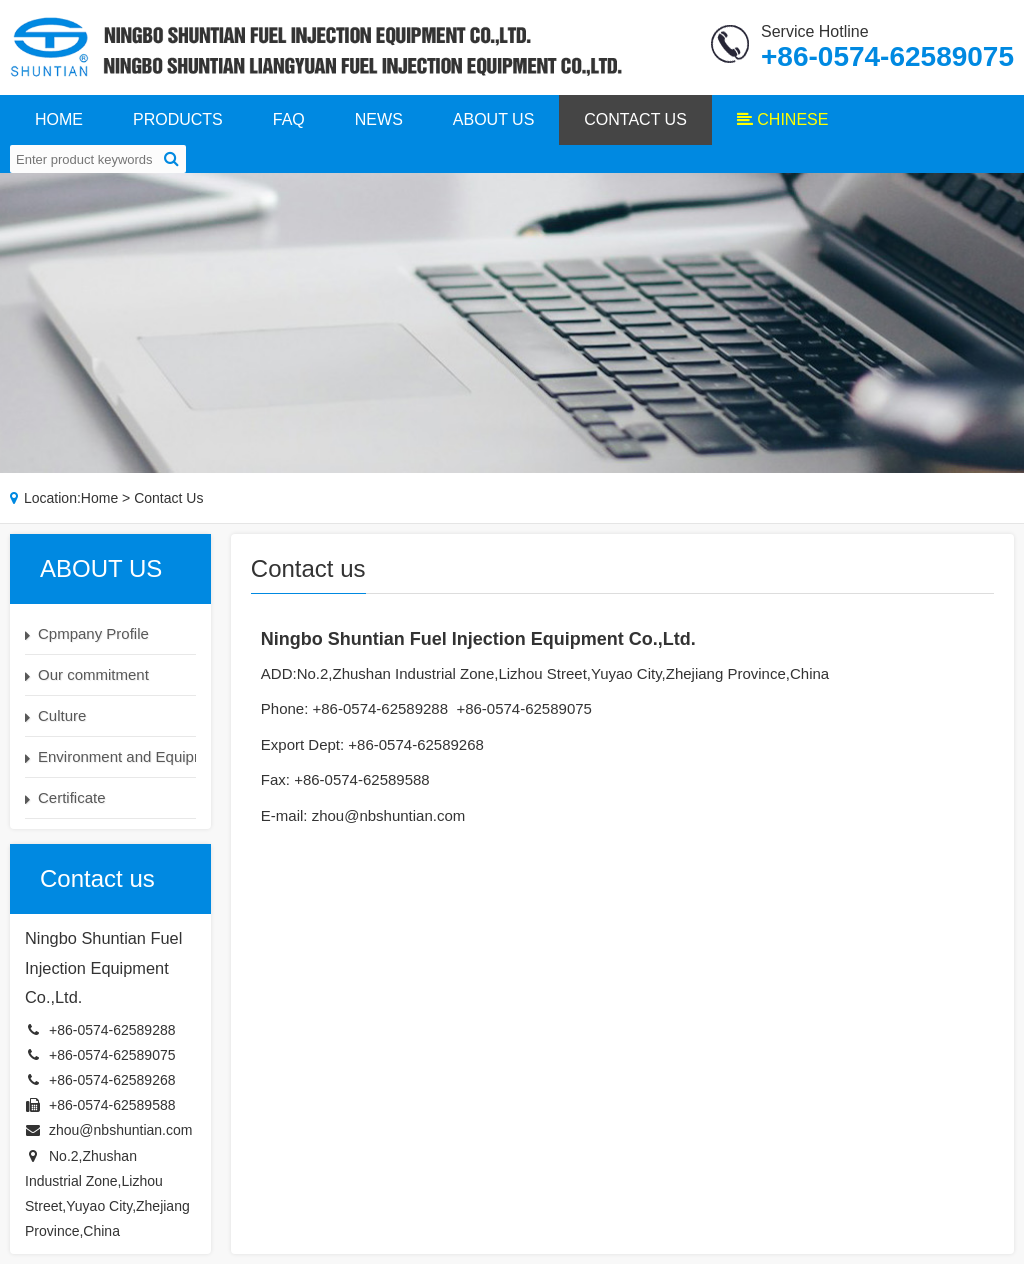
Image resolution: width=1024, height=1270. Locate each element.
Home (99, 503)
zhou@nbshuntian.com (120, 1136)
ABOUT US (494, 124)
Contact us (168, 503)
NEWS (379, 124)
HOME (59, 124)
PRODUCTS (178, 124)
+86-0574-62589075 (112, 1061)
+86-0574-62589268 (112, 1086)
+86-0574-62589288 (112, 1035)
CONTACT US (635, 124)
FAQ (289, 124)
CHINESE (783, 124)
